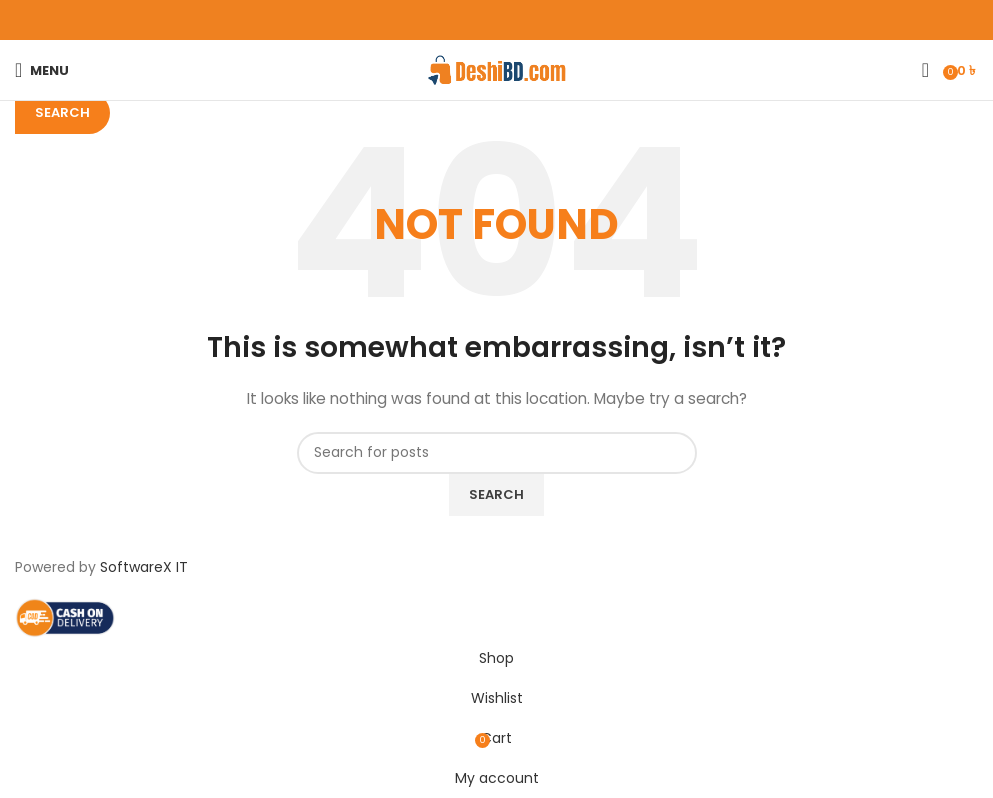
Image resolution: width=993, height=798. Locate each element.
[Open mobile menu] (42, 70)
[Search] (925, 70)
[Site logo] (497, 69)
